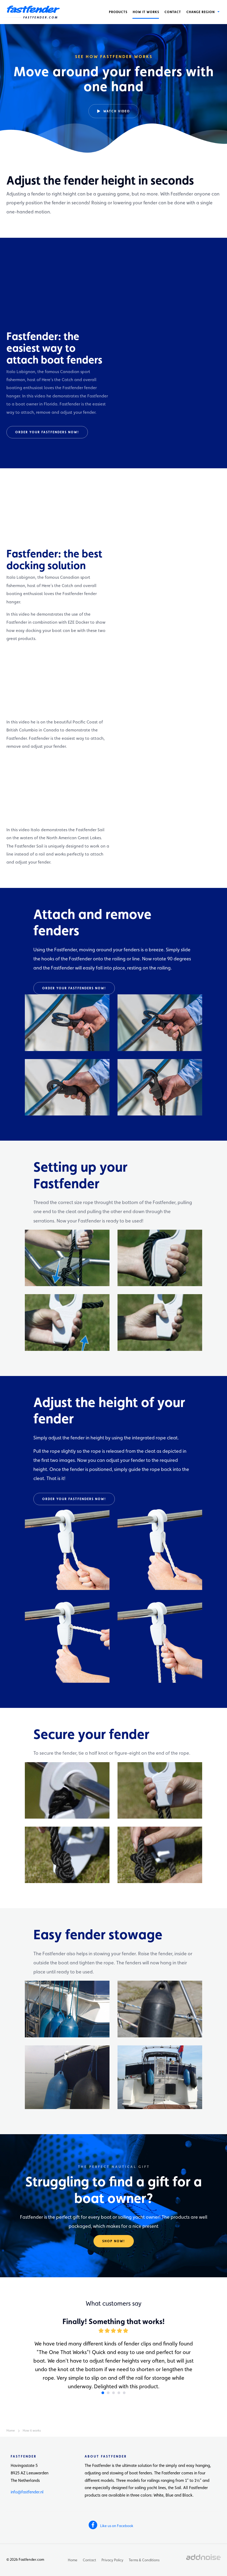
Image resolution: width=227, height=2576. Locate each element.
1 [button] (102, 2392)
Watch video (113, 111)
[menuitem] (118, 12)
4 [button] (119, 2392)
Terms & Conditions (144, 2560)
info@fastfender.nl (27, 2492)
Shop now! (113, 2241)
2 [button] (108, 2392)
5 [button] (124, 2392)
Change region (201, 12)
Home (72, 2560)
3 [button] (113, 2392)
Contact (173, 12)
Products (118, 12)
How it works (146, 12)
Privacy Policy (112, 2560)
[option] (113, 77)
